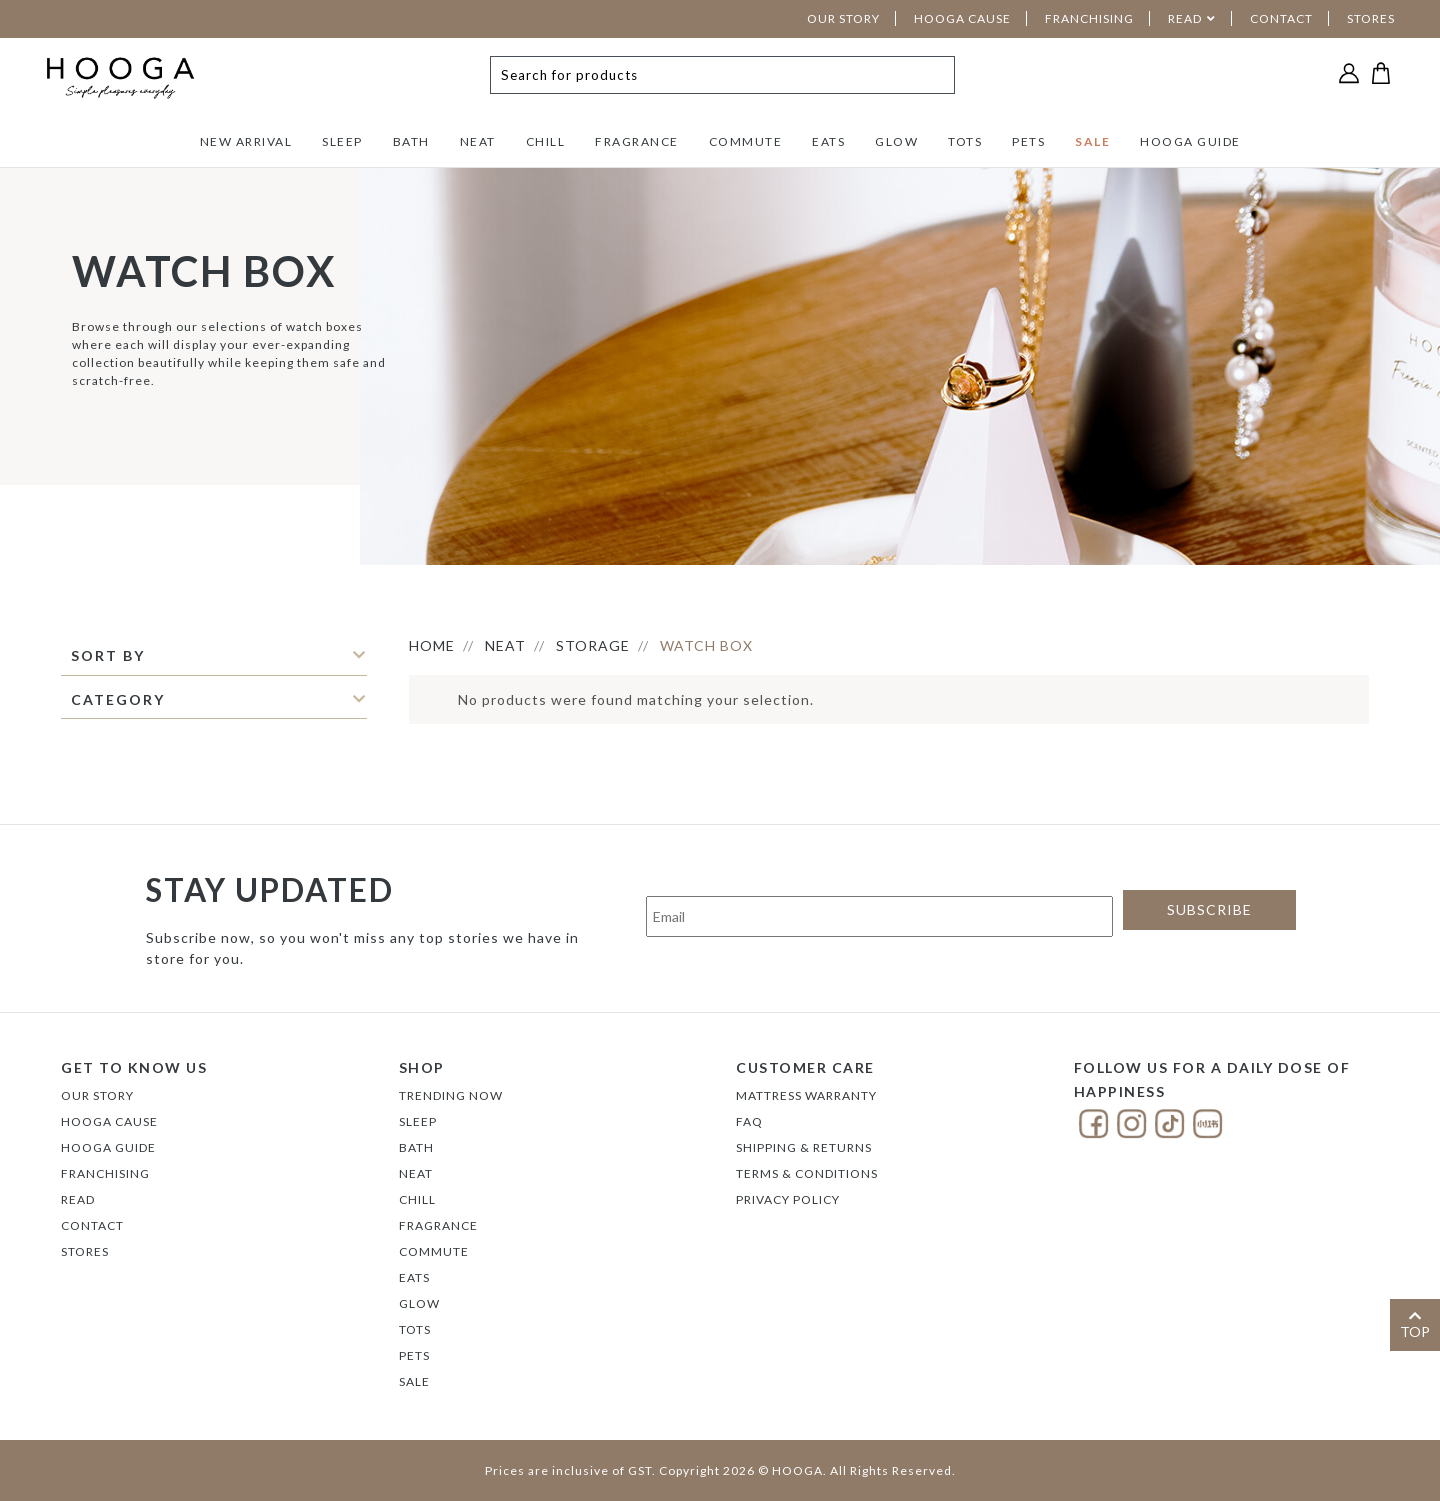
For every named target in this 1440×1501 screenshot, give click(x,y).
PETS (1028, 141)
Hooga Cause (109, 1121)
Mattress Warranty (806, 1095)
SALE (1092, 141)
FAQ (749, 1121)
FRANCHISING (1089, 18)
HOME (432, 645)
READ (1185, 18)
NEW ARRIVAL (246, 141)
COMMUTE (746, 141)
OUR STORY (843, 18)
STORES (1371, 18)
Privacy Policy (788, 1199)
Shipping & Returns (804, 1147)
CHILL (546, 141)
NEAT (478, 141)
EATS (828, 141)
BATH (411, 141)
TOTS (965, 141)
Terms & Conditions (807, 1173)
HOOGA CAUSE (962, 18)
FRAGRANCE (637, 141)
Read (78, 1199)
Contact (92, 1225)
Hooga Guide (108, 1147)
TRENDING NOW (451, 1095)
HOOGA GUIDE (1190, 141)
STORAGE (593, 645)
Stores (85, 1251)
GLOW (896, 141)
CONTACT (1281, 18)
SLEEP (342, 141)
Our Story (97, 1095)
